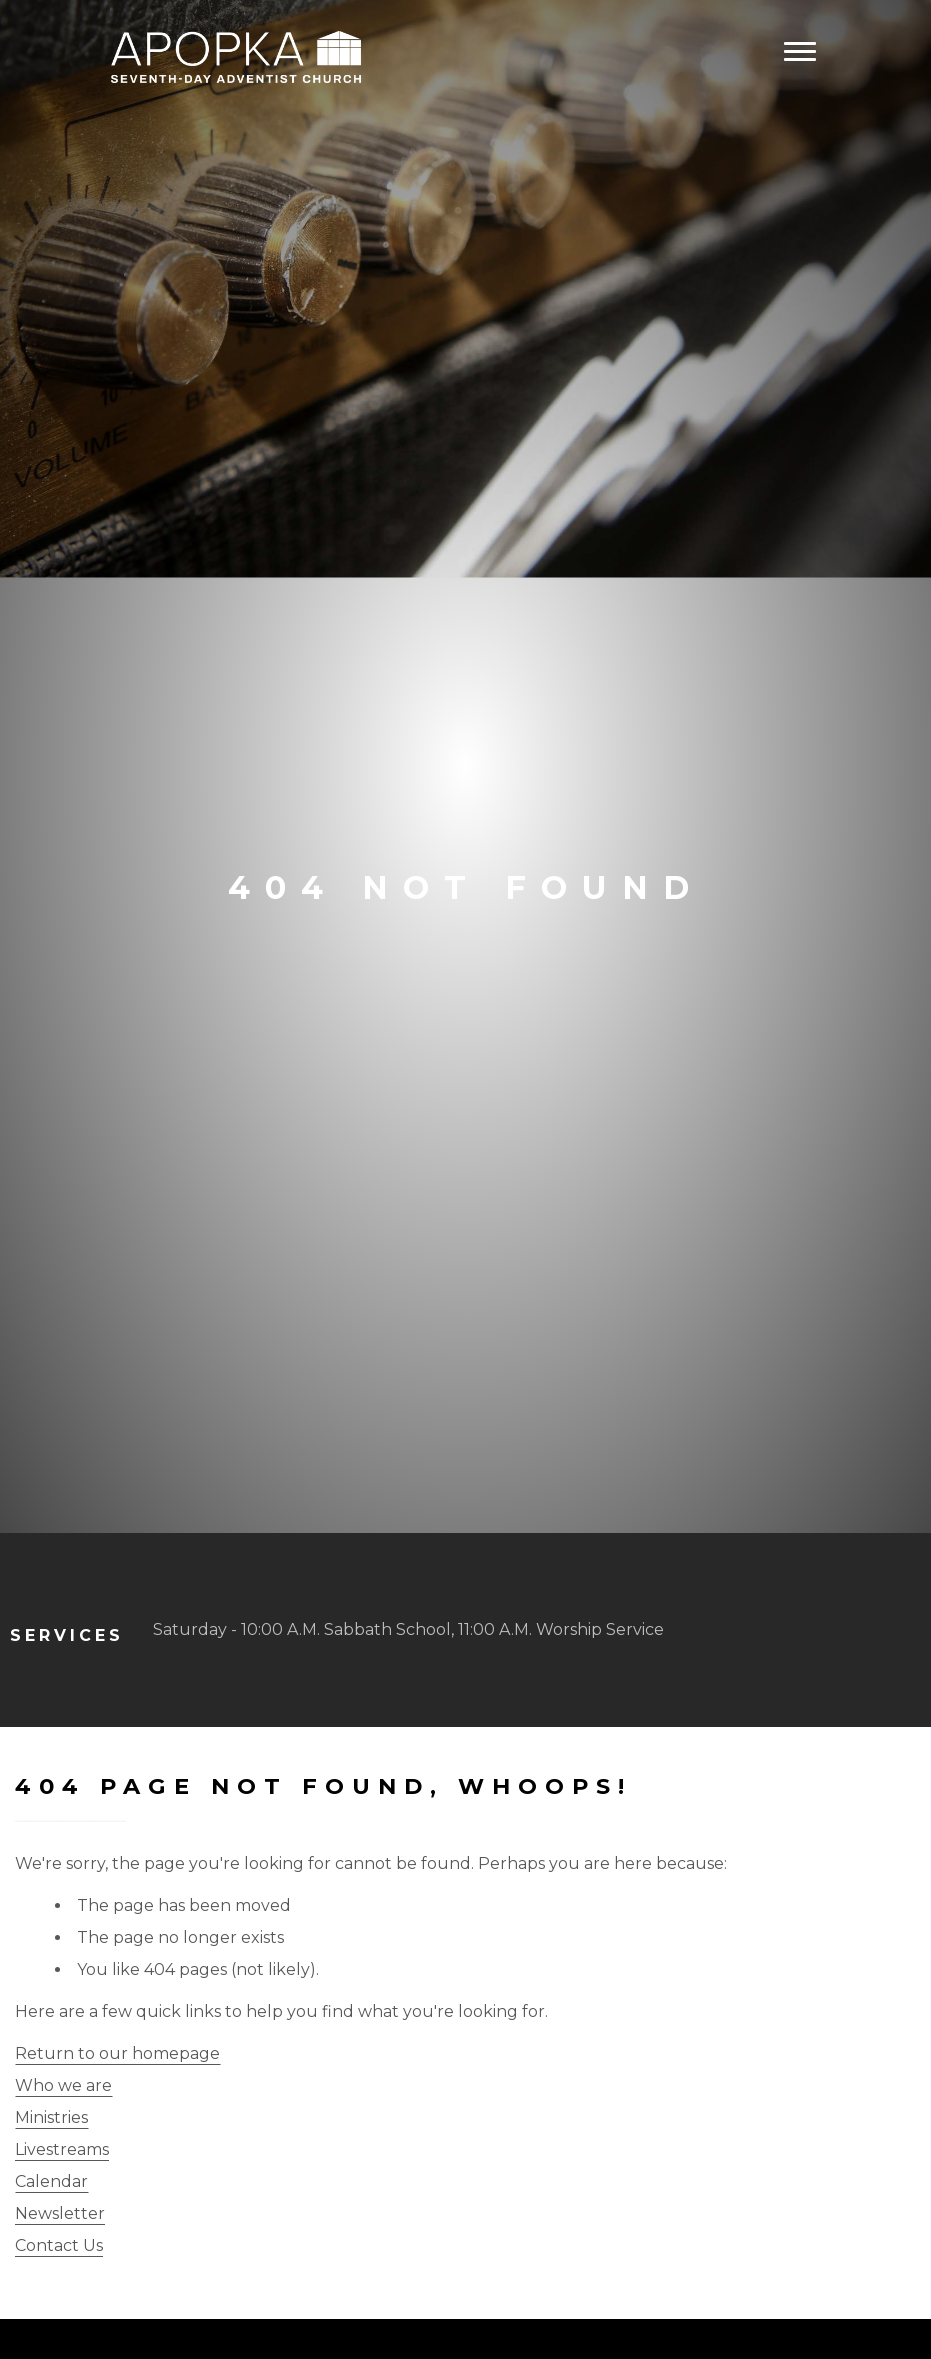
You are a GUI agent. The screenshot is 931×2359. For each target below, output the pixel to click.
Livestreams (62, 2149)
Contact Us (59, 2245)
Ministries (51, 2117)
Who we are (63, 2085)
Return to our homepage (117, 2053)
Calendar (51, 2181)
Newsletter (60, 2213)
